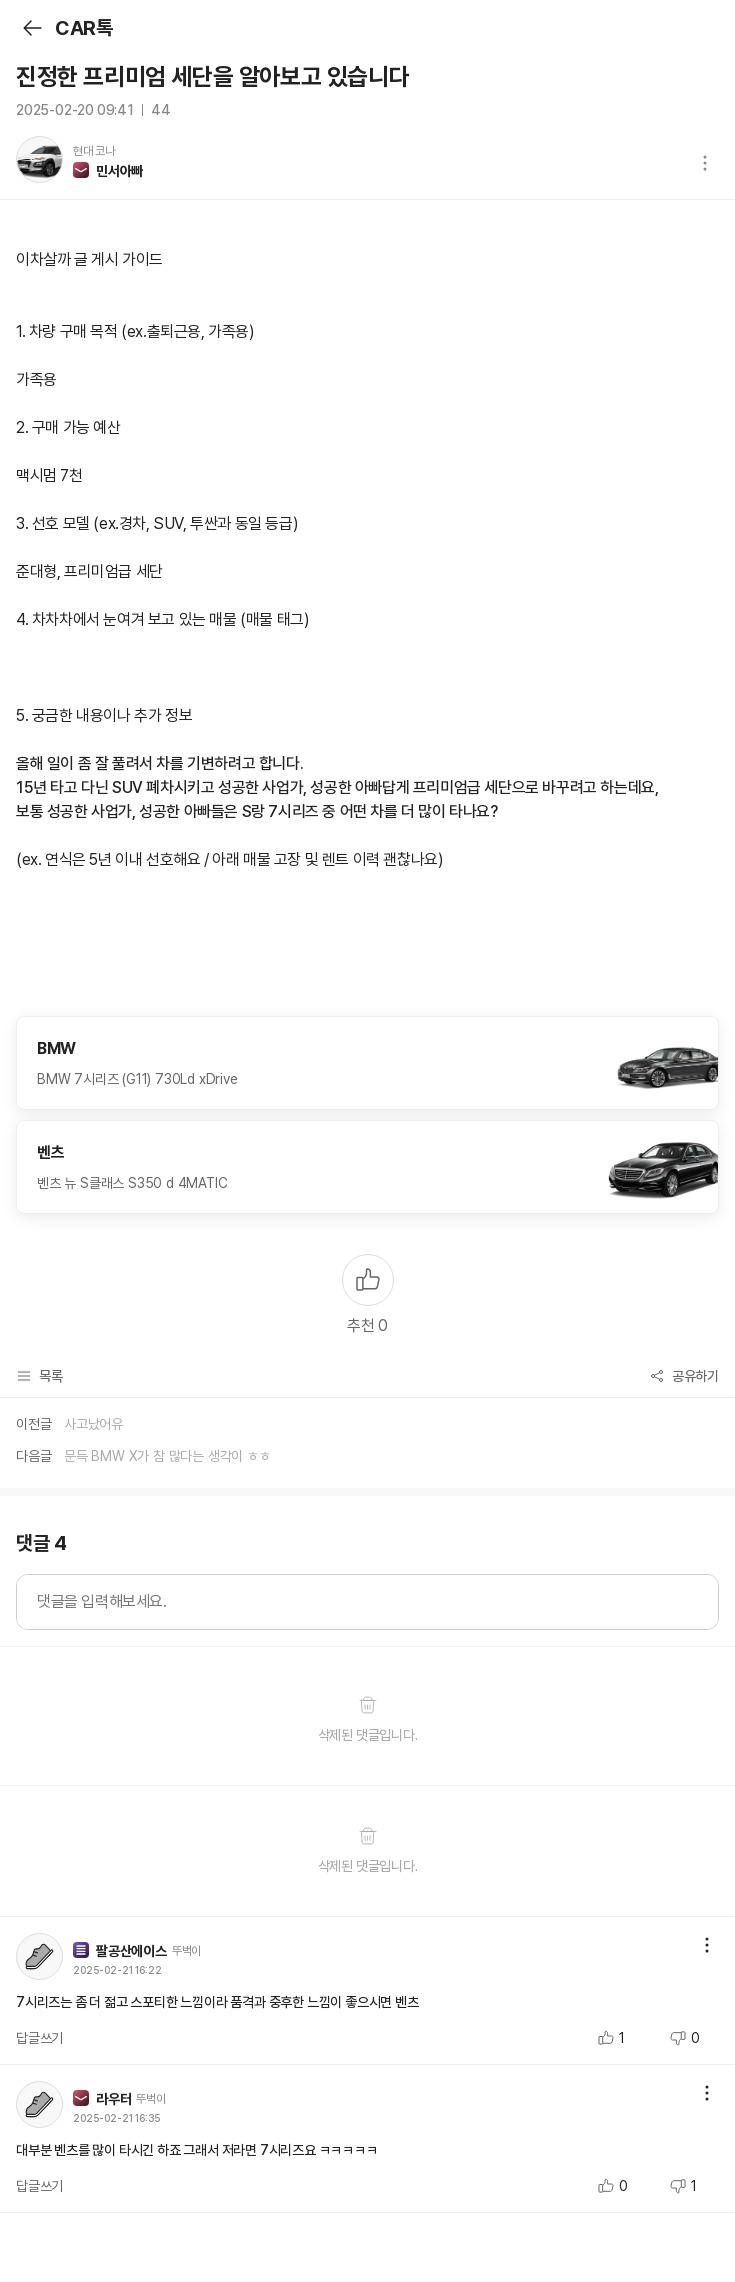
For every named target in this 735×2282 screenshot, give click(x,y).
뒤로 (31, 28)
